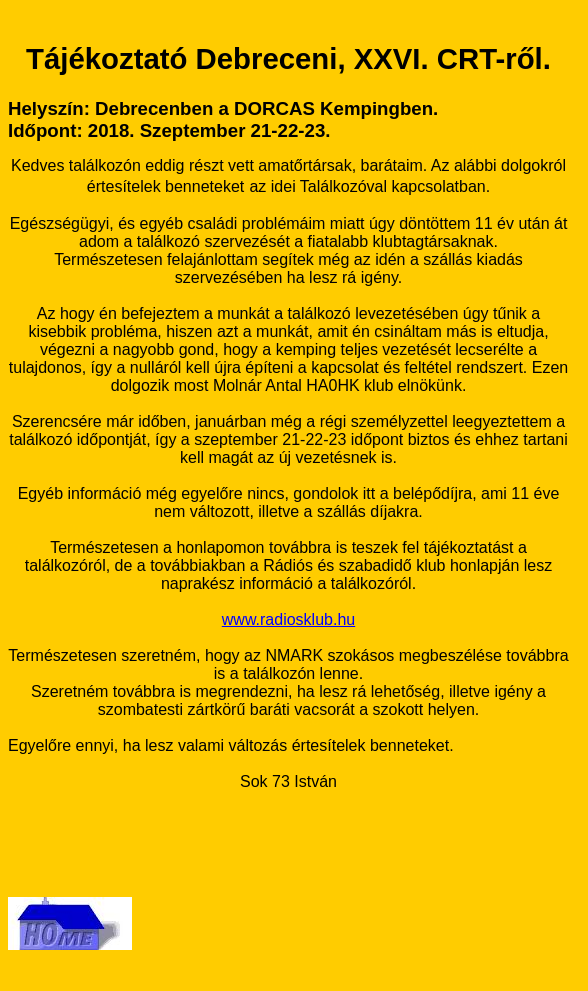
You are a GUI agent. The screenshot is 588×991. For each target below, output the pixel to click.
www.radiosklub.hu (288, 619)
